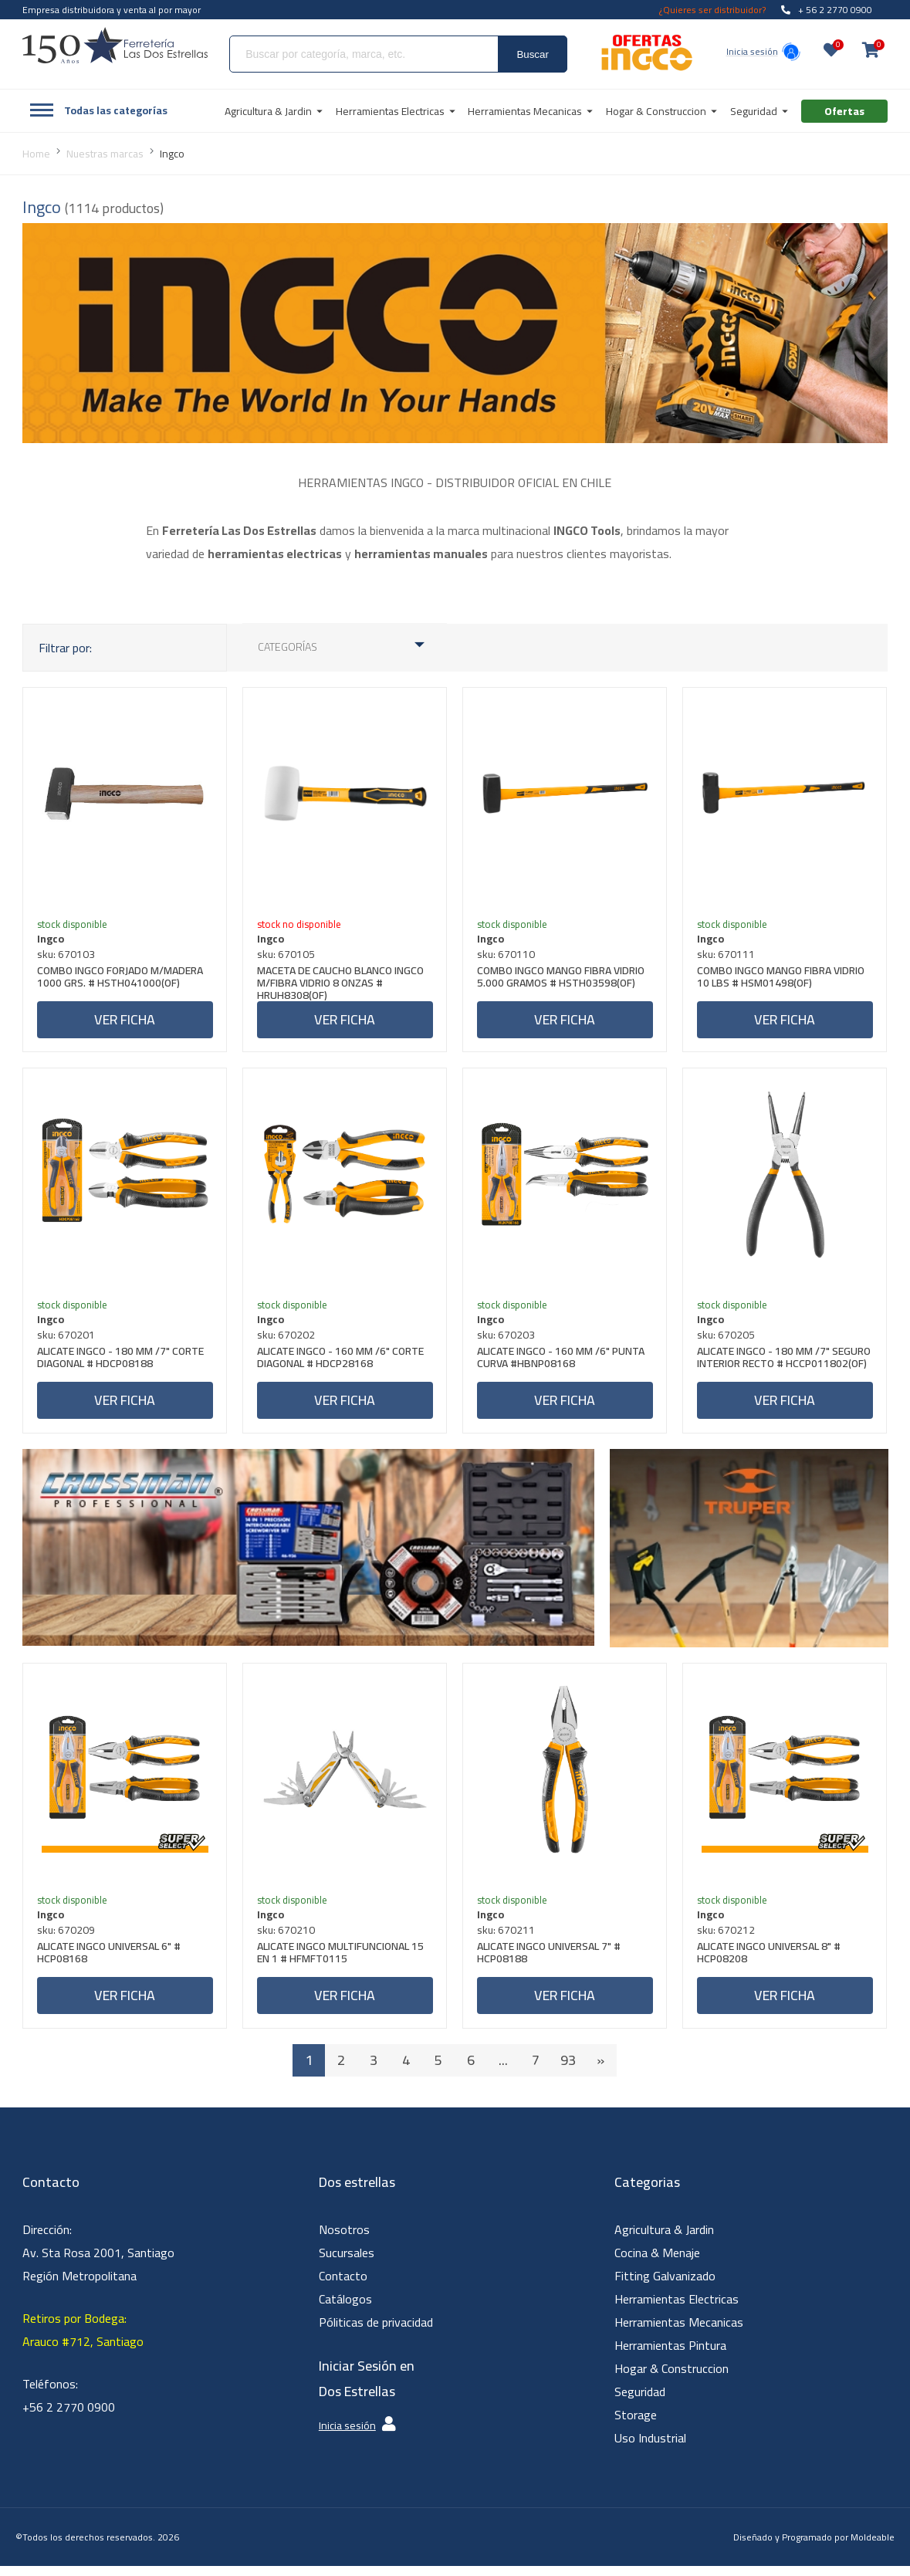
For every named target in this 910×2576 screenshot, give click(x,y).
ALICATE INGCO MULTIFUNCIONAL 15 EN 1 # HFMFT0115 (342, 1962)
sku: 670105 (287, 956)
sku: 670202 (287, 1340)
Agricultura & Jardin (664, 2239)
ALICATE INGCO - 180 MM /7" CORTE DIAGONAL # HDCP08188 (122, 1364)
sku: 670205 (727, 1340)
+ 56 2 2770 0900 (826, 10)
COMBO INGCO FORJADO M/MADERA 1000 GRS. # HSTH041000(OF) (122, 980)
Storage (635, 2424)
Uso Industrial (650, 2447)
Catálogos (345, 2308)
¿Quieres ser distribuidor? (712, 10)
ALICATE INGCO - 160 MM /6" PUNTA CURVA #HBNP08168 (562, 1364)
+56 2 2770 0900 (68, 2417)
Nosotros (344, 2239)
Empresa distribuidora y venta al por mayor (111, 10)
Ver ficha (124, 1021)
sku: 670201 (67, 1340)
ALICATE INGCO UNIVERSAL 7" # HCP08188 (550, 1962)
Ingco (52, 940)
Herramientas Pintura (670, 2355)
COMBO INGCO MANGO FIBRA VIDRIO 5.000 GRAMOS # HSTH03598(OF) (562, 980)
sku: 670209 (67, 1938)
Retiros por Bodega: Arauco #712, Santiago (83, 2340)
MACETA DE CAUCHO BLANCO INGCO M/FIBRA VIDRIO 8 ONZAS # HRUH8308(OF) (342, 984)
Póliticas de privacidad (376, 2332)
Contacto (343, 2285)
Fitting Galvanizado (664, 2285)
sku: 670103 (67, 956)
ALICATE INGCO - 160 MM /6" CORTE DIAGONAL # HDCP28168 (342, 1364)
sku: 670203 (507, 1340)
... (503, 2070)
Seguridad (639, 2401)
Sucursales (346, 2262)
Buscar (532, 54)
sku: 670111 (727, 956)
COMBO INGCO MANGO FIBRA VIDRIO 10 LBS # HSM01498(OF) (782, 980)
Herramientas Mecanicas (678, 2332)
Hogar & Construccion (671, 2378)
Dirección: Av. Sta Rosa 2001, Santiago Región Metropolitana (98, 2262)
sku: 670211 (507, 1938)
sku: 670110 (507, 956)
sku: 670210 (287, 1938)
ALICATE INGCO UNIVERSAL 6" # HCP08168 (110, 1962)
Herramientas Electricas (676, 2308)
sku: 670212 (727, 1938)
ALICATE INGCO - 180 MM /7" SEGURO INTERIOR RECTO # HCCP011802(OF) (765, 1368)
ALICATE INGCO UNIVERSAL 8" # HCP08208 (770, 1962)
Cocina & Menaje (657, 2262)
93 (568, 2070)
